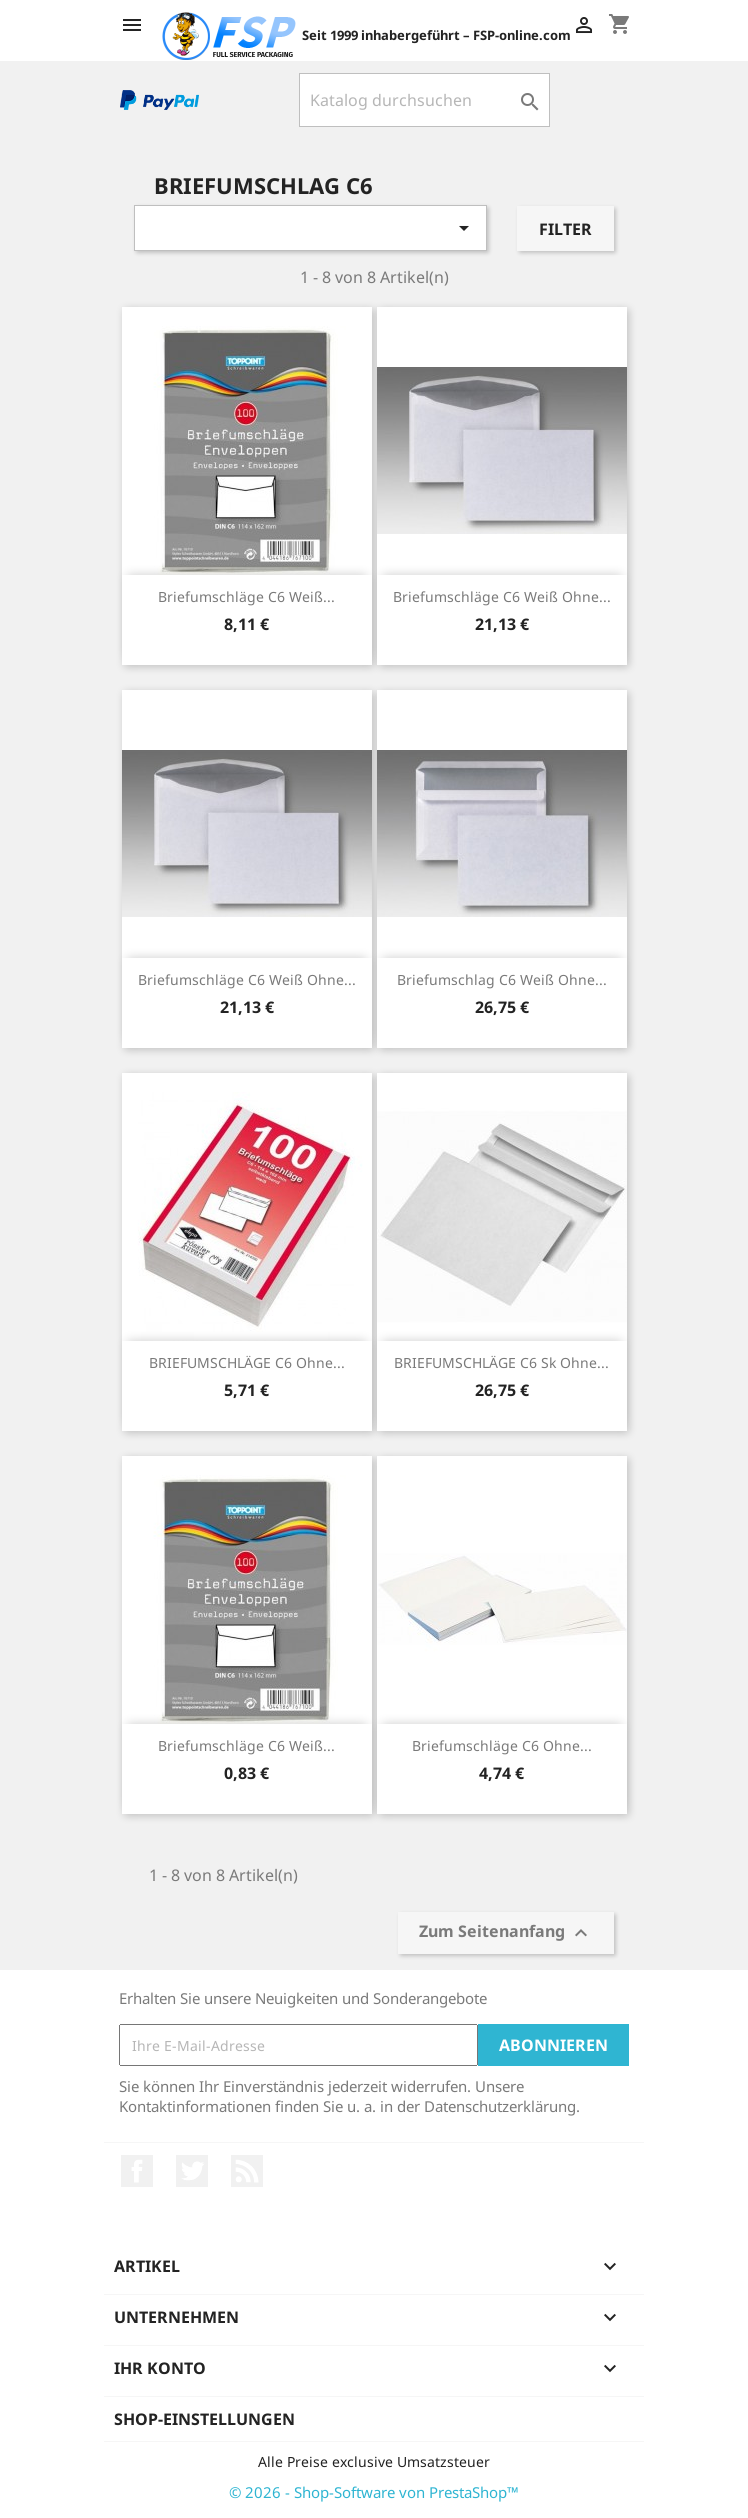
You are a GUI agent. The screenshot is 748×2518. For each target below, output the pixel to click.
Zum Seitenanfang (506, 1933)
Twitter (192, 2171)
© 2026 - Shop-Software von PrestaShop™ (374, 2492)
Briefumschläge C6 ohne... (502, 1745)
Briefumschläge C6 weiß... (246, 596)
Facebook (137, 2171)
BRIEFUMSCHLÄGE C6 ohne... (247, 1362)
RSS (247, 2171)
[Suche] (424, 100)
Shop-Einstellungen (204, 2419)
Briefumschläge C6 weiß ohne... (502, 596)
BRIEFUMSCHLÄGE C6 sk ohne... (501, 1362)
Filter (565, 229)
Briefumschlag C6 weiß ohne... (502, 979)
